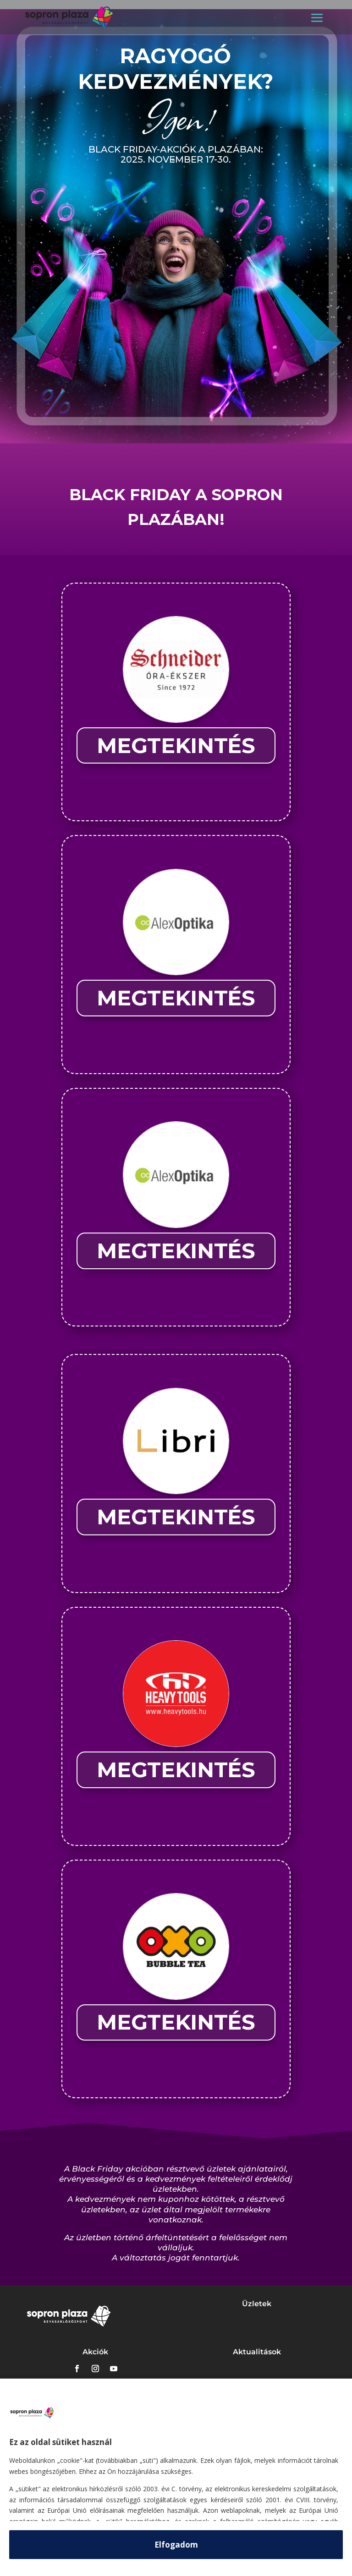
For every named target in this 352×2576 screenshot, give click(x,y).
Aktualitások (257, 2351)
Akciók (95, 2351)
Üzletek (256, 2303)
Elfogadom (176, 2544)
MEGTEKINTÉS (176, 745)
